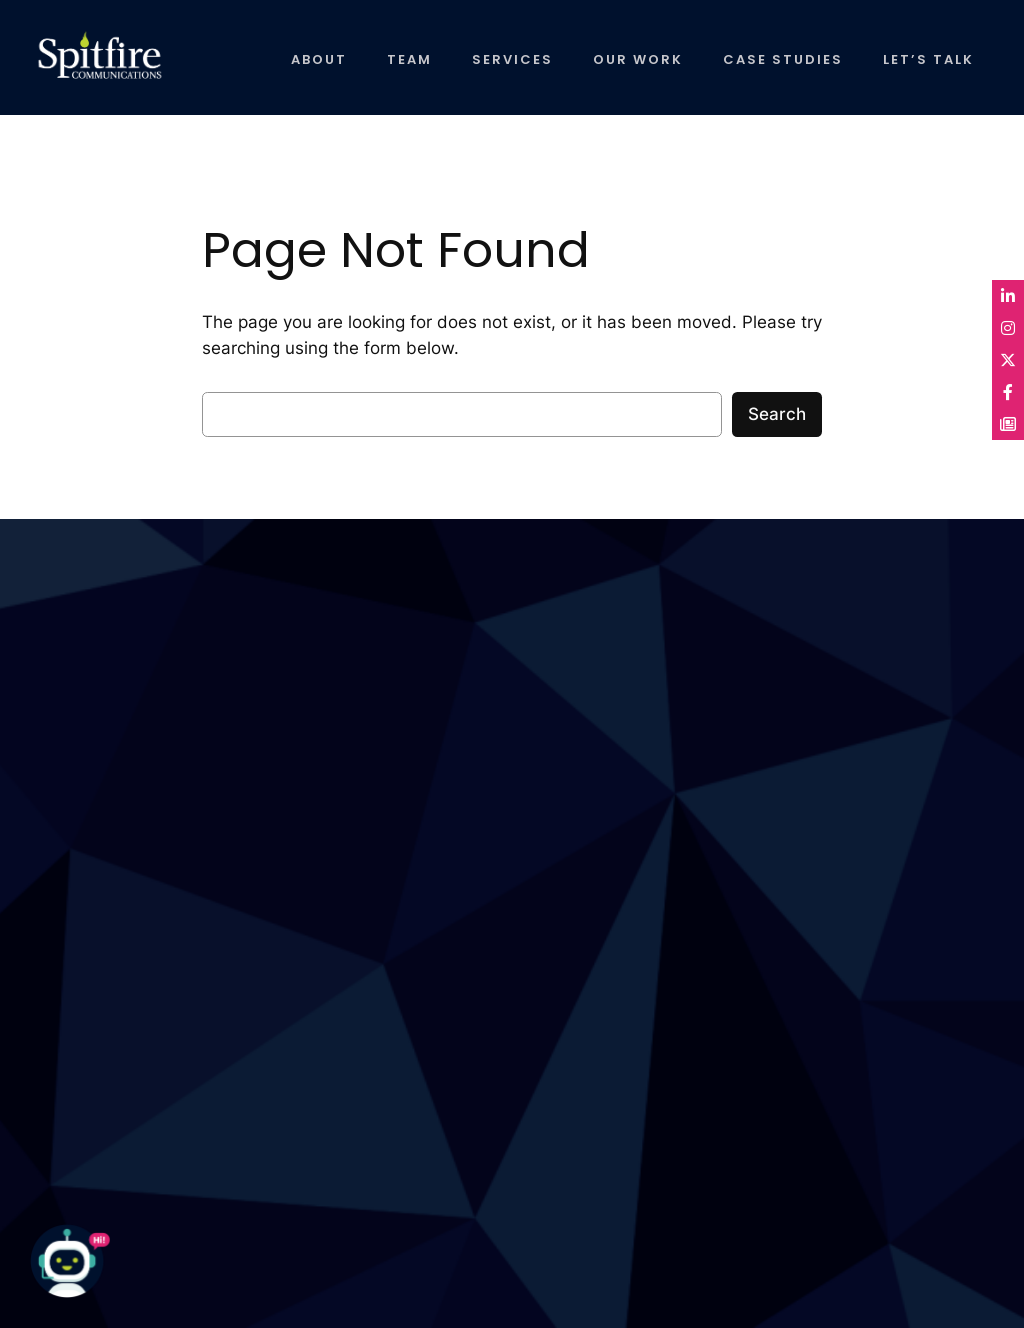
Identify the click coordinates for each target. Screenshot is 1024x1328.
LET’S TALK (928, 59)
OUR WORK (638, 59)
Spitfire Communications (82, 65)
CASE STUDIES (783, 59)
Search (777, 414)
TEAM (409, 59)
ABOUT (319, 59)
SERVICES (512, 59)
